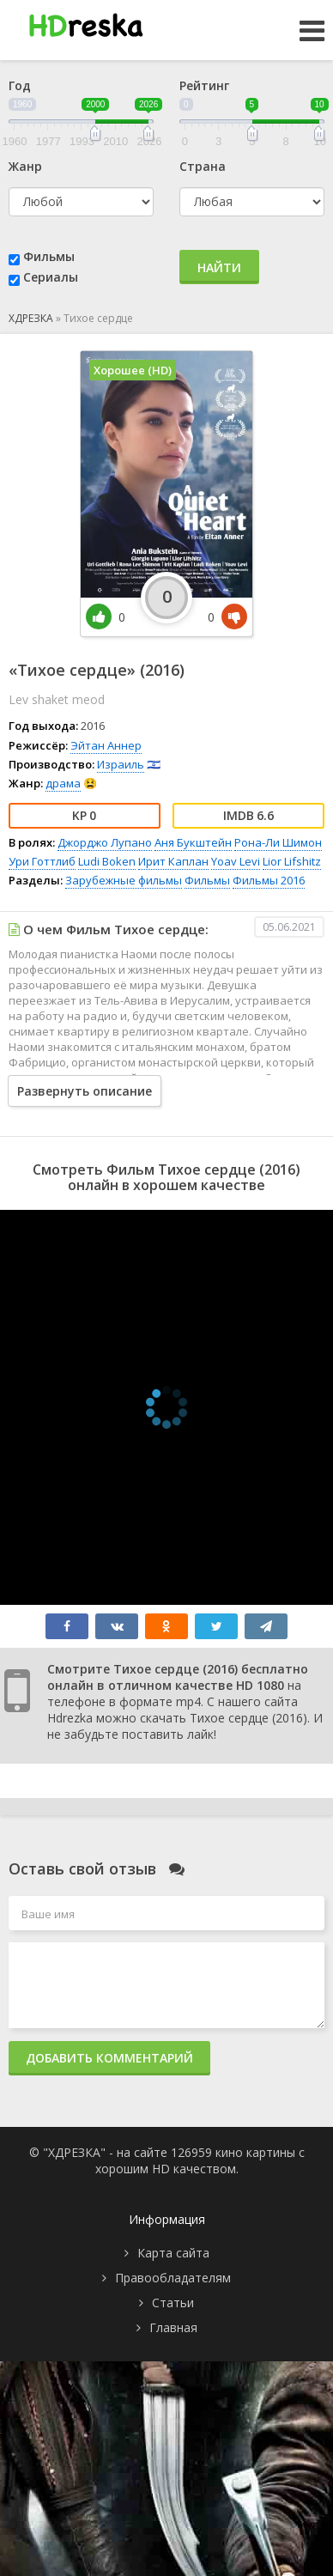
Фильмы (49, 256)
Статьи (173, 2302)
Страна (202, 166)
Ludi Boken (107, 861)
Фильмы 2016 (269, 880)
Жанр (25, 166)
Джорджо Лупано (105, 842)
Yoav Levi (235, 861)
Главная (173, 2327)
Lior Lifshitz (292, 861)
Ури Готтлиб (42, 861)
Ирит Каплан (173, 861)
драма (63, 783)
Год (20, 85)
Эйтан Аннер (106, 745)
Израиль (120, 764)
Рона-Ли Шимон (278, 842)
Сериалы (50, 277)
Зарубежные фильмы (123, 880)
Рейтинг (204, 85)
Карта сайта (173, 2253)
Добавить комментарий (109, 2058)
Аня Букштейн (193, 842)
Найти (219, 267)
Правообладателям (173, 2277)
